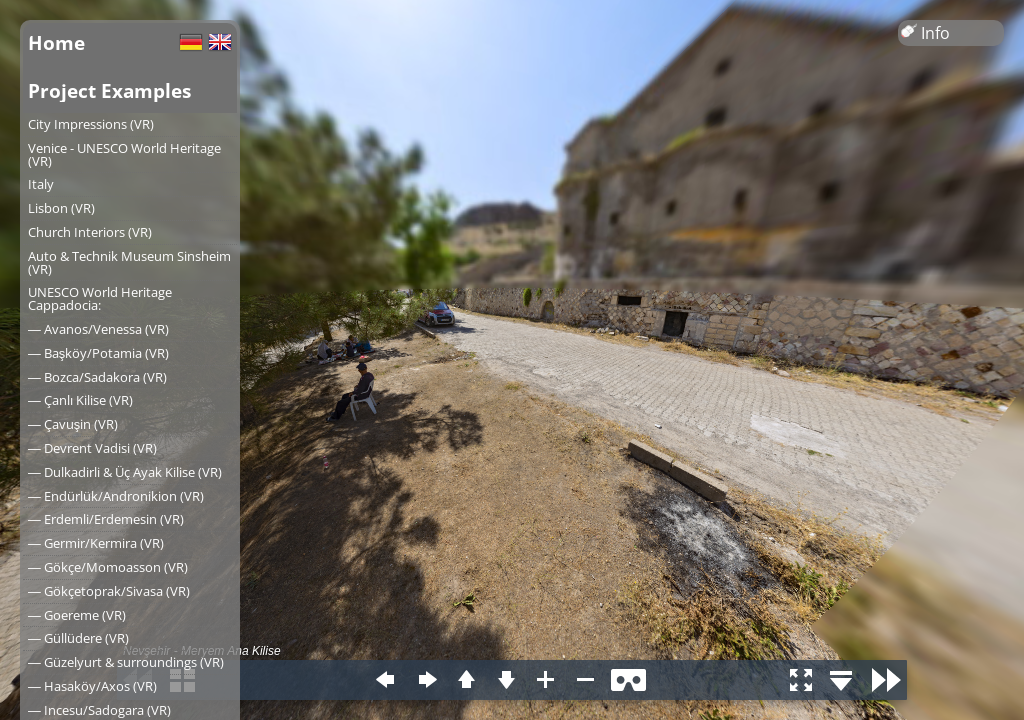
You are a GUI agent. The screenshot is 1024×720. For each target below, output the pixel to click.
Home (56, 42)
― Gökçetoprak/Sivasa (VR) (109, 591)
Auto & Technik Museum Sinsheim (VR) (129, 262)
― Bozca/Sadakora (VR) (97, 377)
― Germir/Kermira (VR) (96, 543)
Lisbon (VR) (61, 208)
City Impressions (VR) (91, 124)
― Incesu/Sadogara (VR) (99, 710)
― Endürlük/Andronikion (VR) (116, 496)
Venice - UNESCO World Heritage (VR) (124, 154)
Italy (41, 184)
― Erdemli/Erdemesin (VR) (106, 519)
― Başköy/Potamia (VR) (98, 353)
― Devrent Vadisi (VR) (92, 448)
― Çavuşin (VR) (73, 424)
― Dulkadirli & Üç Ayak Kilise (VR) (125, 472)
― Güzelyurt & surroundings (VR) (126, 662)
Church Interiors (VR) (90, 232)
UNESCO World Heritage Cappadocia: (100, 298)
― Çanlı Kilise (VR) (80, 400)
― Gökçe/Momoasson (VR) (108, 567)
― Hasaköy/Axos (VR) (92, 686)
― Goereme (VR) (77, 615)
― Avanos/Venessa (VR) (98, 329)
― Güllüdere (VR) (78, 638)
